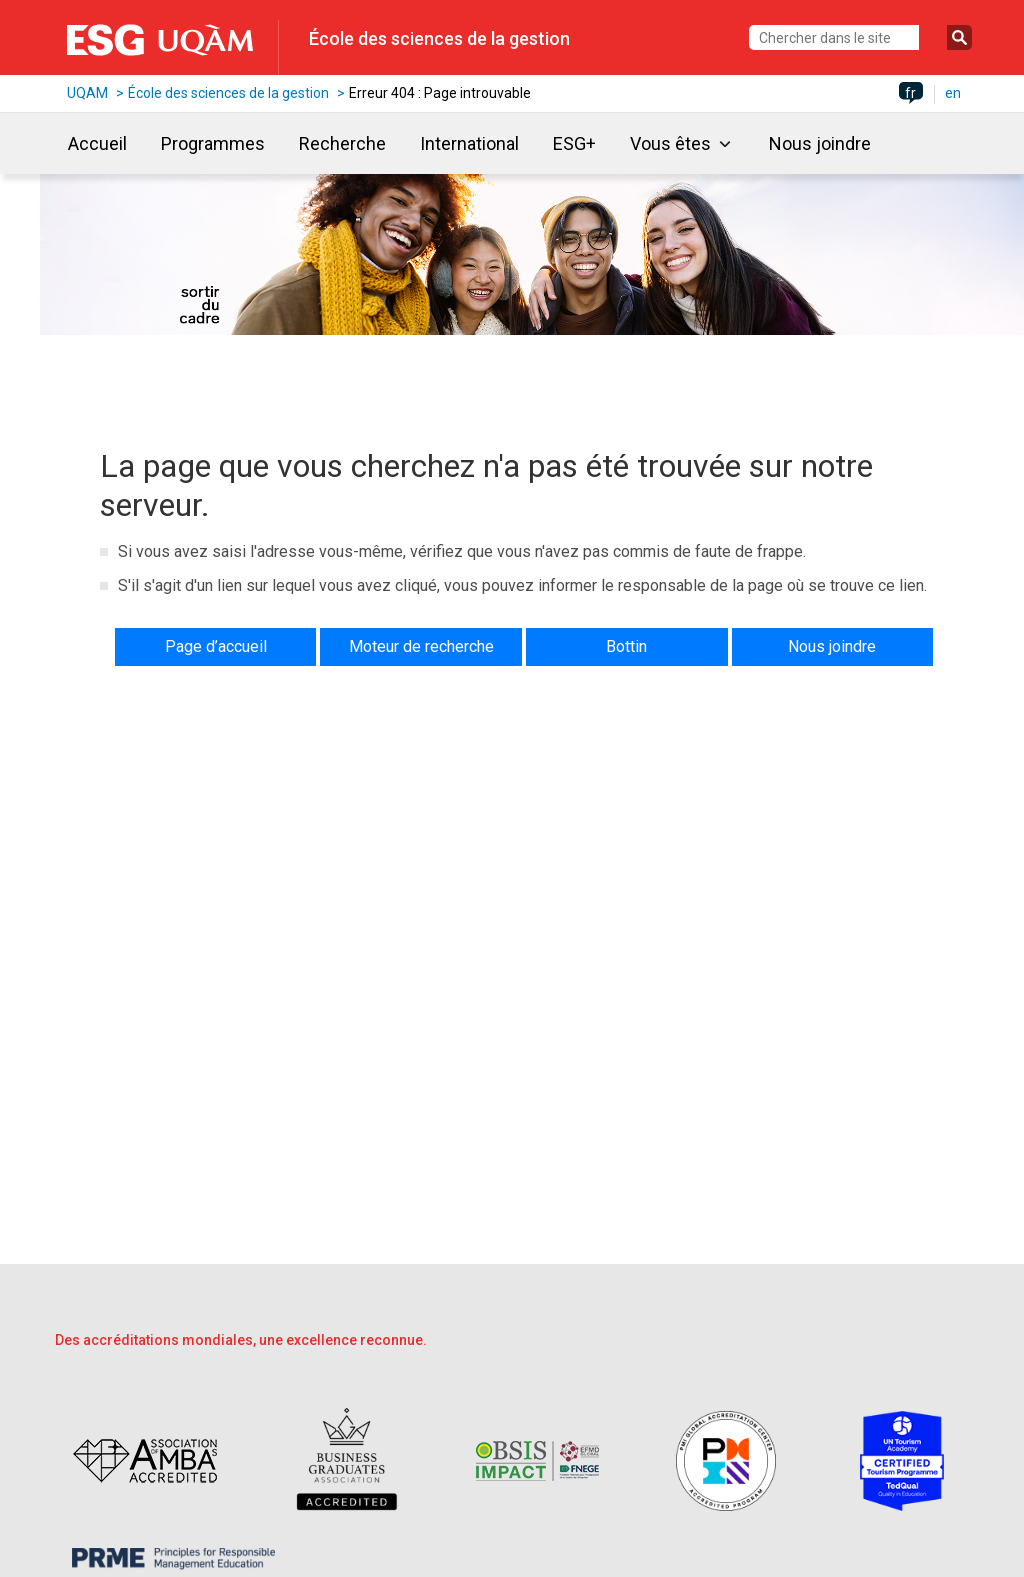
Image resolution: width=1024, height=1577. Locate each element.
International (469, 143)
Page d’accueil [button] (216, 646)
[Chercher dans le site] (834, 37)
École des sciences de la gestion (439, 38)
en (953, 93)
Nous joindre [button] (832, 646)
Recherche (342, 143)
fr (910, 93)
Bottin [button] (626, 646)
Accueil (97, 143)
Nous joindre (820, 143)
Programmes (213, 143)
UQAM (87, 93)
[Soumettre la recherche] (959, 37)
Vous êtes (670, 143)
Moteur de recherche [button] (421, 646)
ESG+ (574, 143)
